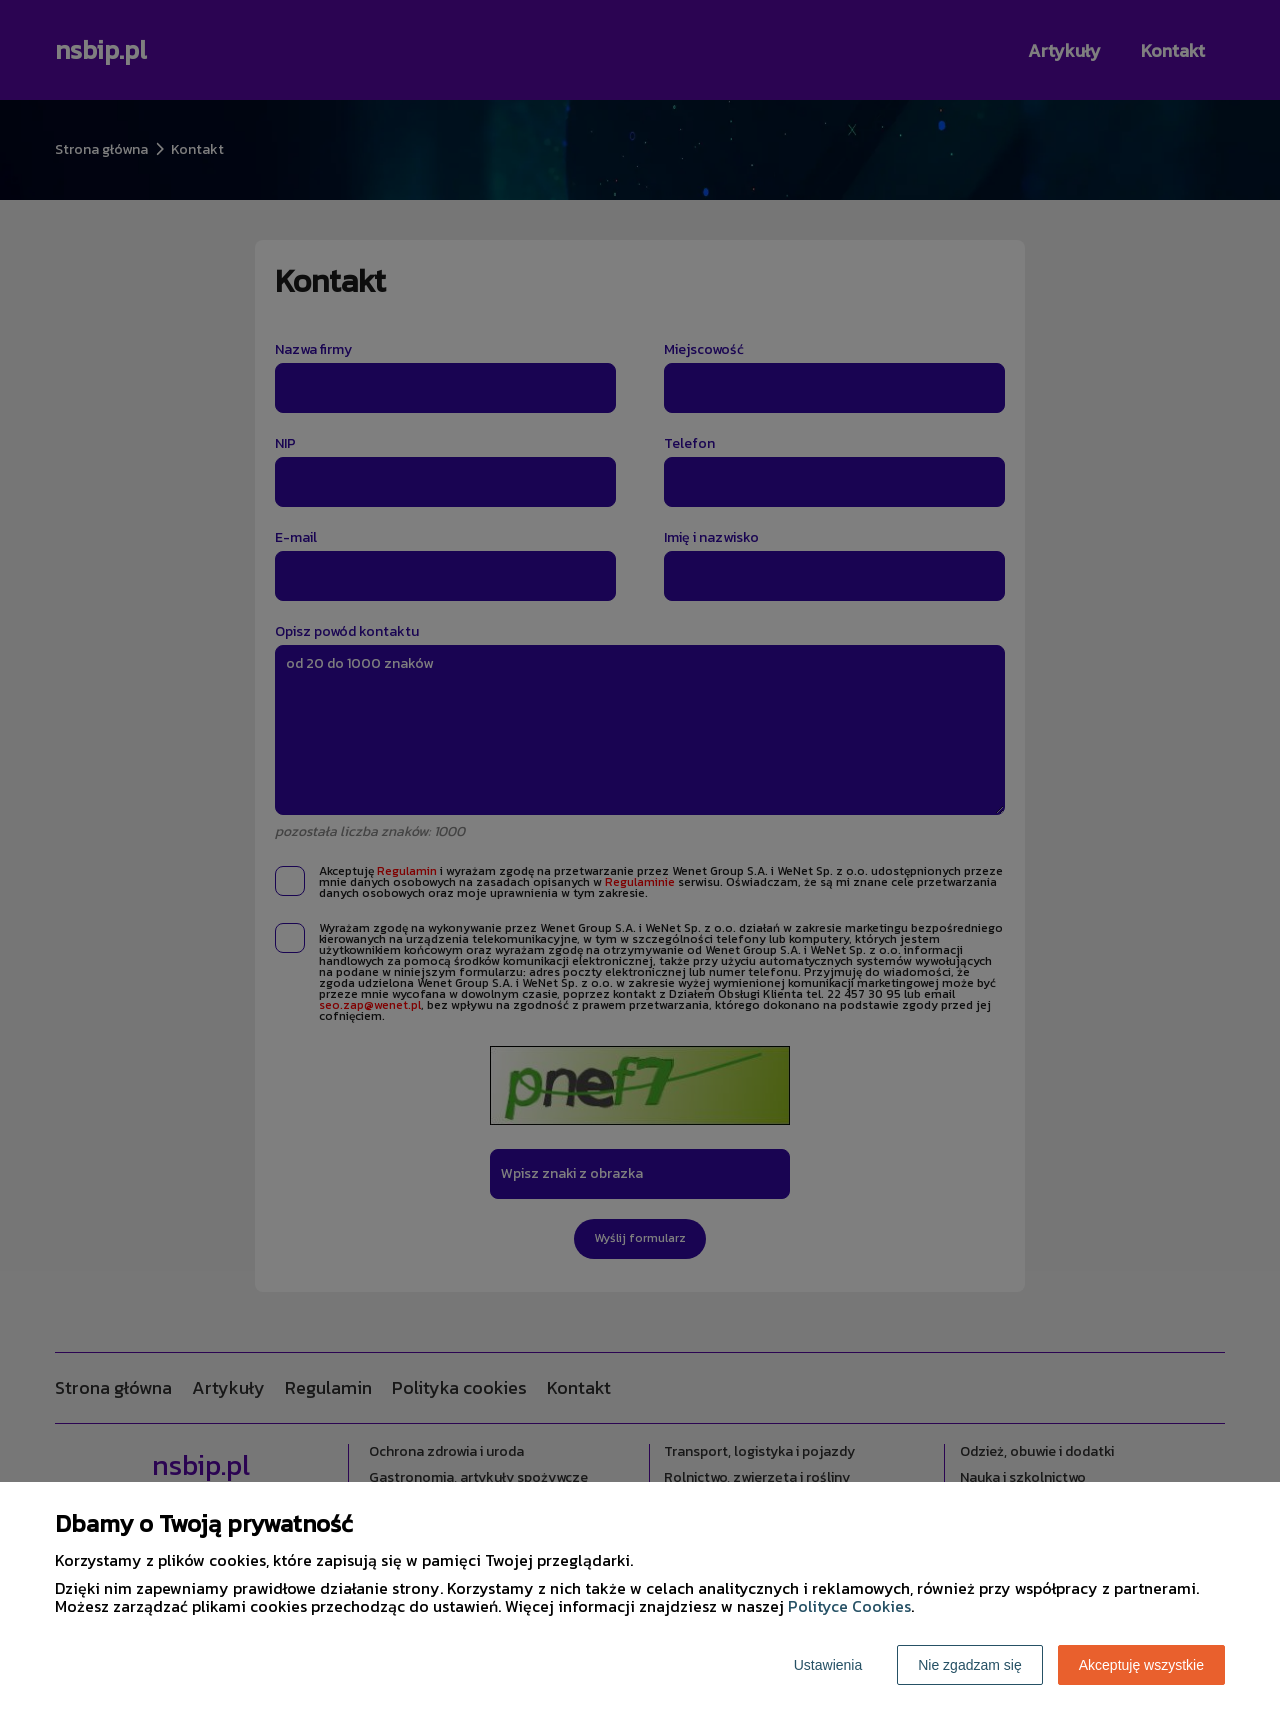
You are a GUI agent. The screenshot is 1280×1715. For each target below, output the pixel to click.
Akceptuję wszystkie (1141, 1665)
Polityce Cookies (849, 1606)
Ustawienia (828, 1665)
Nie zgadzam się (970, 1665)
